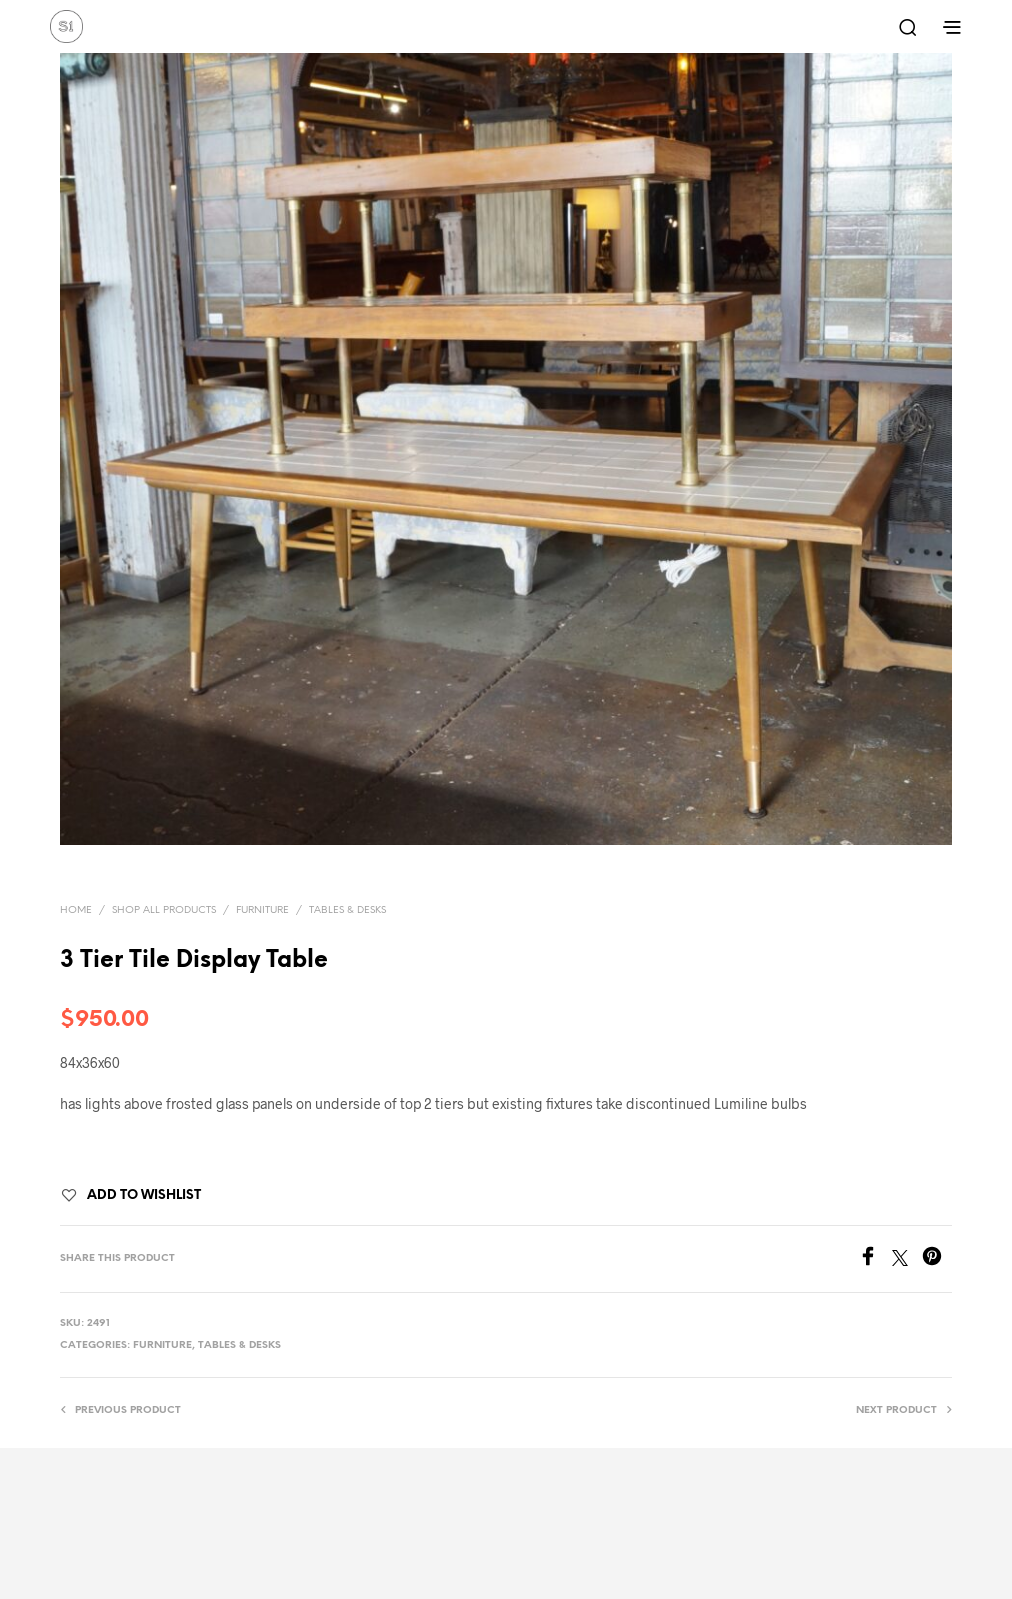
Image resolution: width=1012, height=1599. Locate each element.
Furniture (262, 910)
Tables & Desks (347, 910)
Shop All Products (164, 910)
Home (76, 910)
